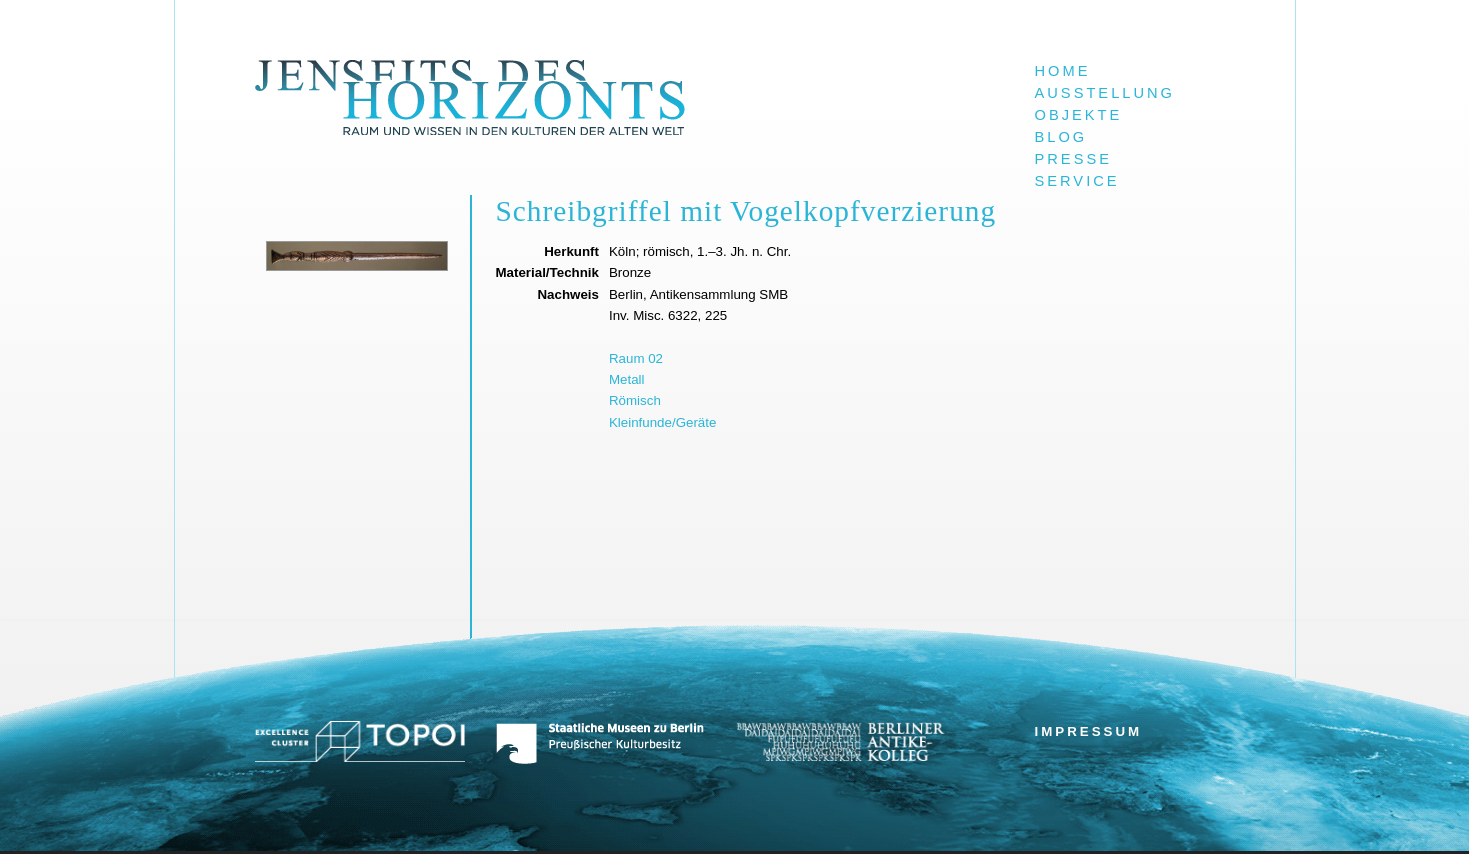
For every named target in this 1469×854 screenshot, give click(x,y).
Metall (627, 379)
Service (1077, 181)
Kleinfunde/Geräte (662, 422)
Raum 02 (636, 358)
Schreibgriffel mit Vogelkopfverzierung (746, 211)
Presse (1073, 159)
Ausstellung (1105, 93)
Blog (1061, 137)
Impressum (1089, 731)
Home (1063, 71)
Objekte (1079, 115)
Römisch (635, 400)
